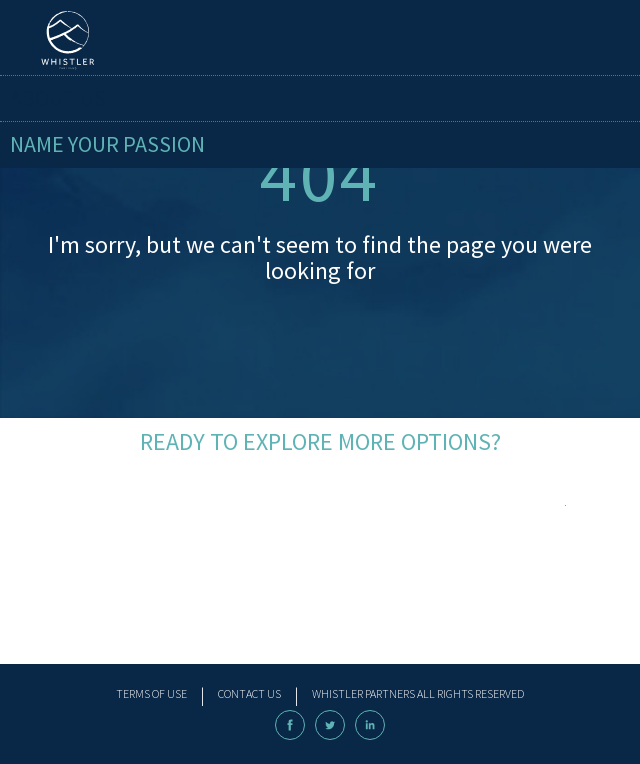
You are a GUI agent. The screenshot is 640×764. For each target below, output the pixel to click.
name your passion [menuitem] (107, 144)
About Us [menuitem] (58, 98)
